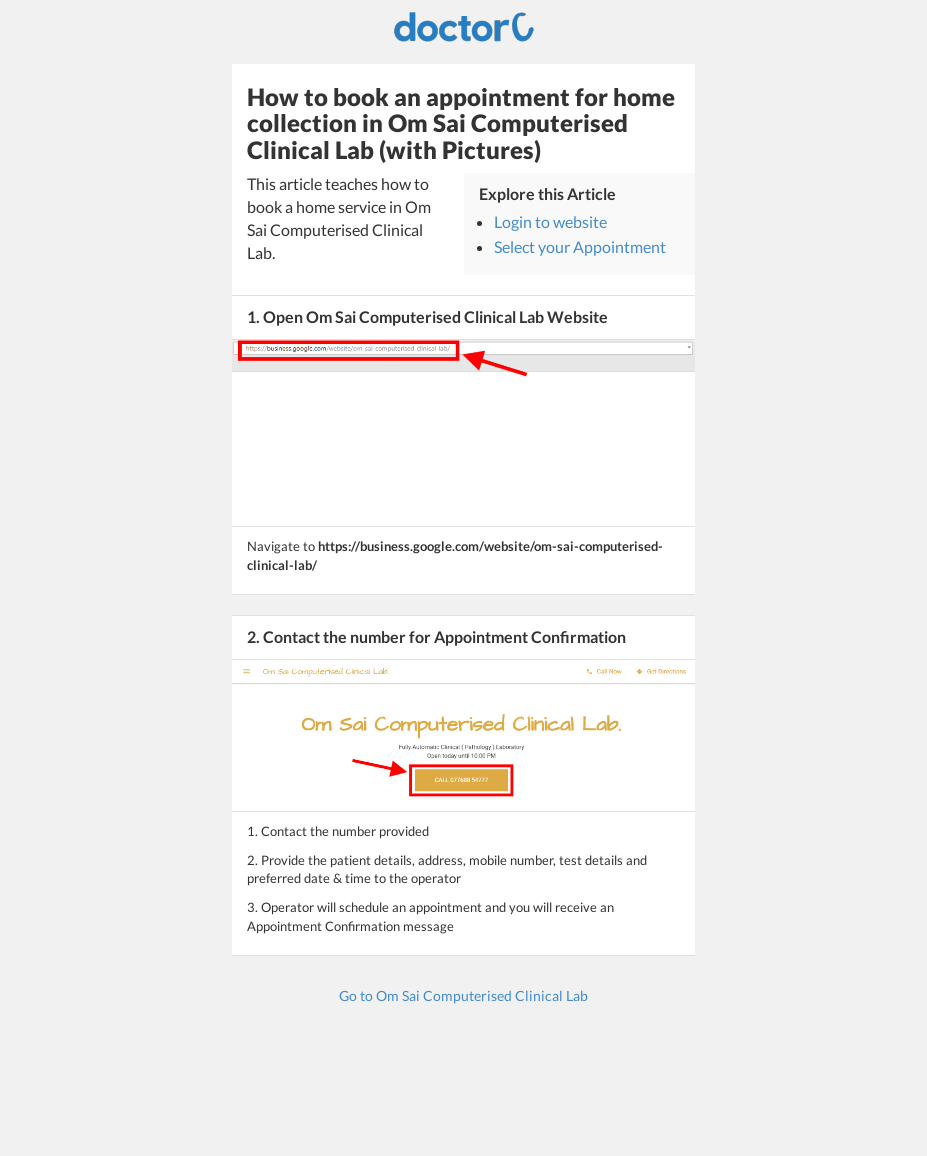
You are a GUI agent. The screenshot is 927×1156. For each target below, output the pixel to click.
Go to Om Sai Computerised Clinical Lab (463, 995)
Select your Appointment (580, 246)
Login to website (550, 221)
